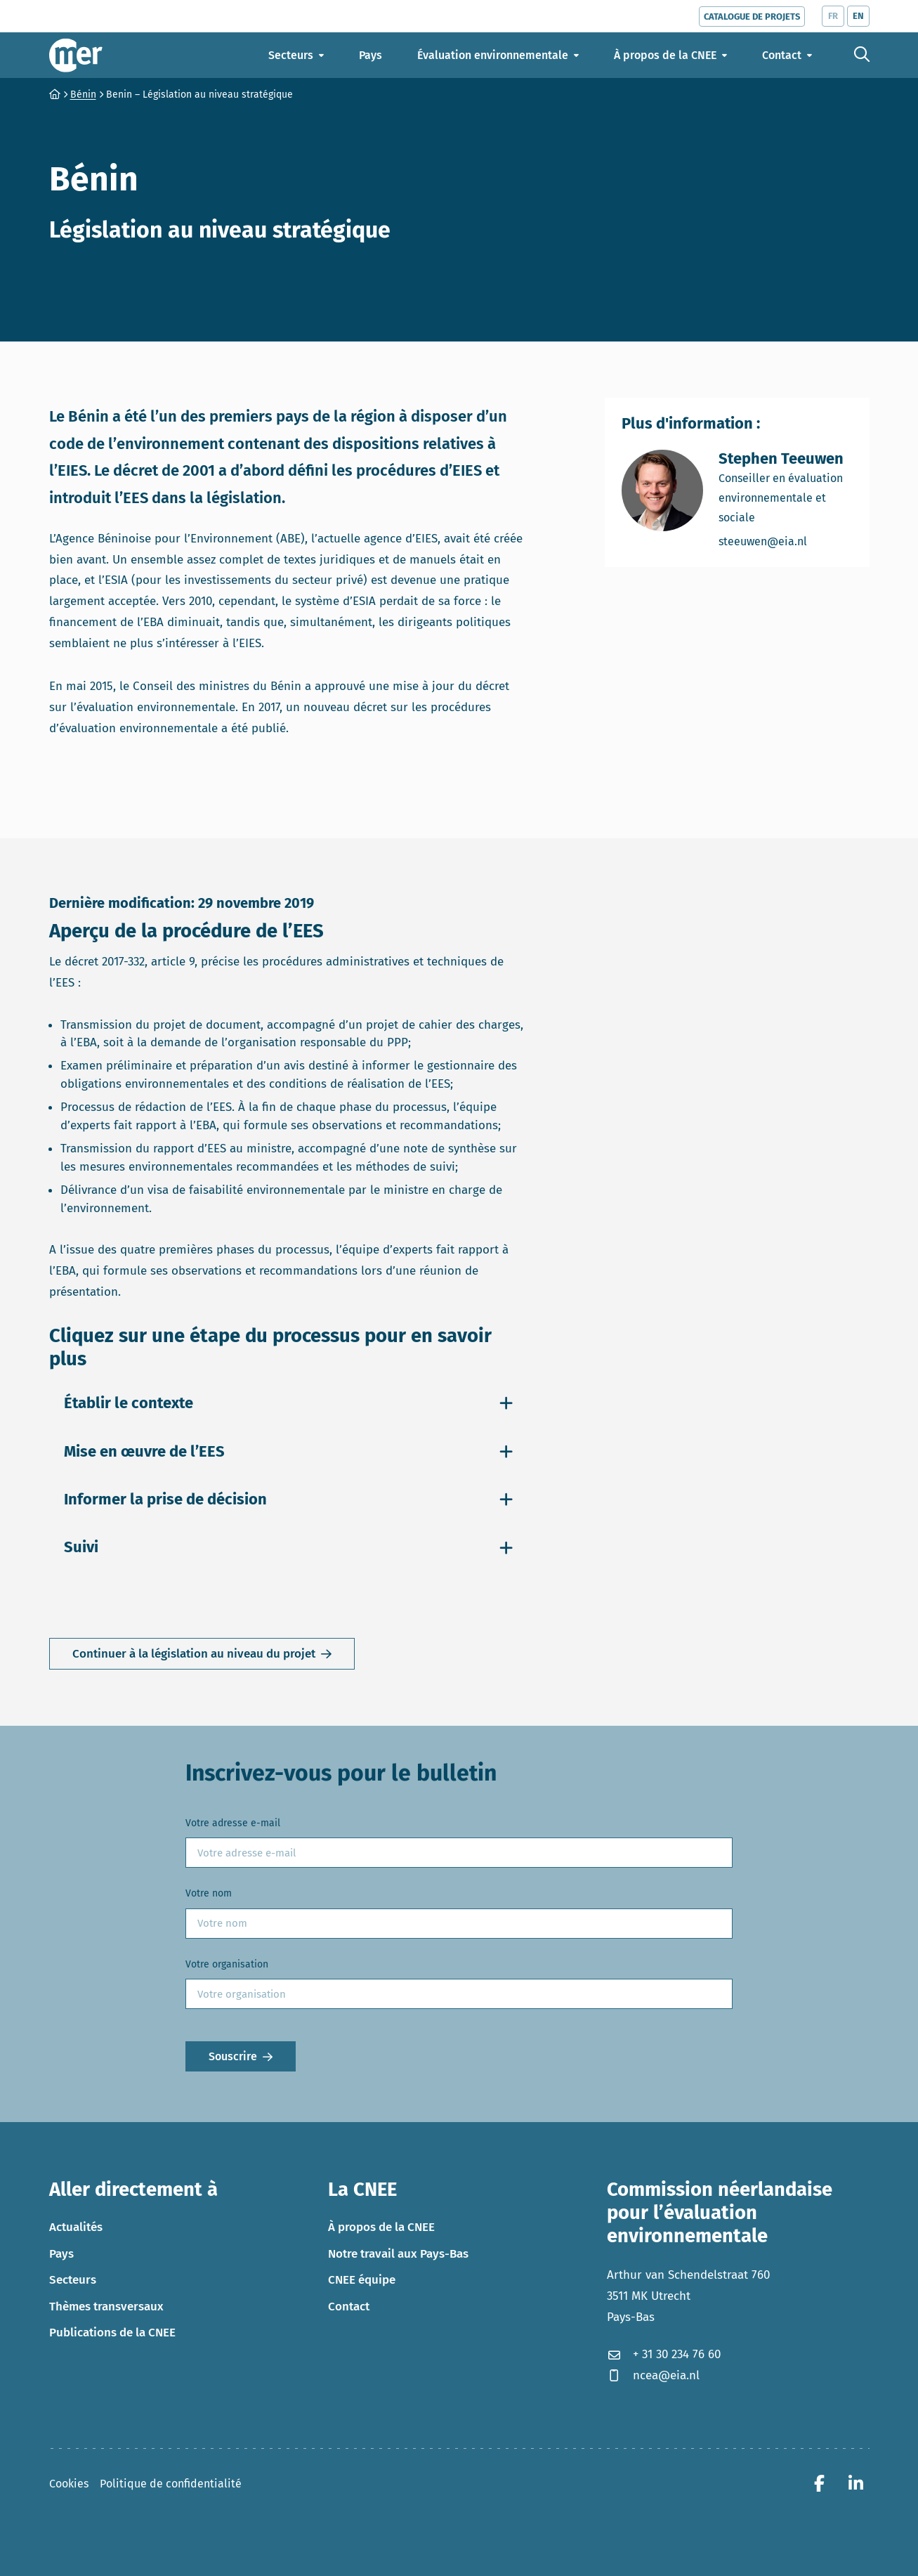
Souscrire (233, 2056)
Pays (61, 2253)
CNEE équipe (361, 2279)
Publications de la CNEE (112, 2332)
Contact (348, 2306)
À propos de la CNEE (381, 2227)
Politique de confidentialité (171, 2483)
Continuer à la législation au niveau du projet (193, 1653)
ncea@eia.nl (653, 2375)
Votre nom (208, 1893)
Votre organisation (226, 1964)
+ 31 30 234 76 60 (664, 2354)
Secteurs (72, 2279)
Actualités (76, 2227)
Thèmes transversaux (106, 2306)
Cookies (68, 2483)
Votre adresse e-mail (232, 1823)
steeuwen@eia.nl (786, 540)
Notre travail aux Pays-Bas (398, 2253)
